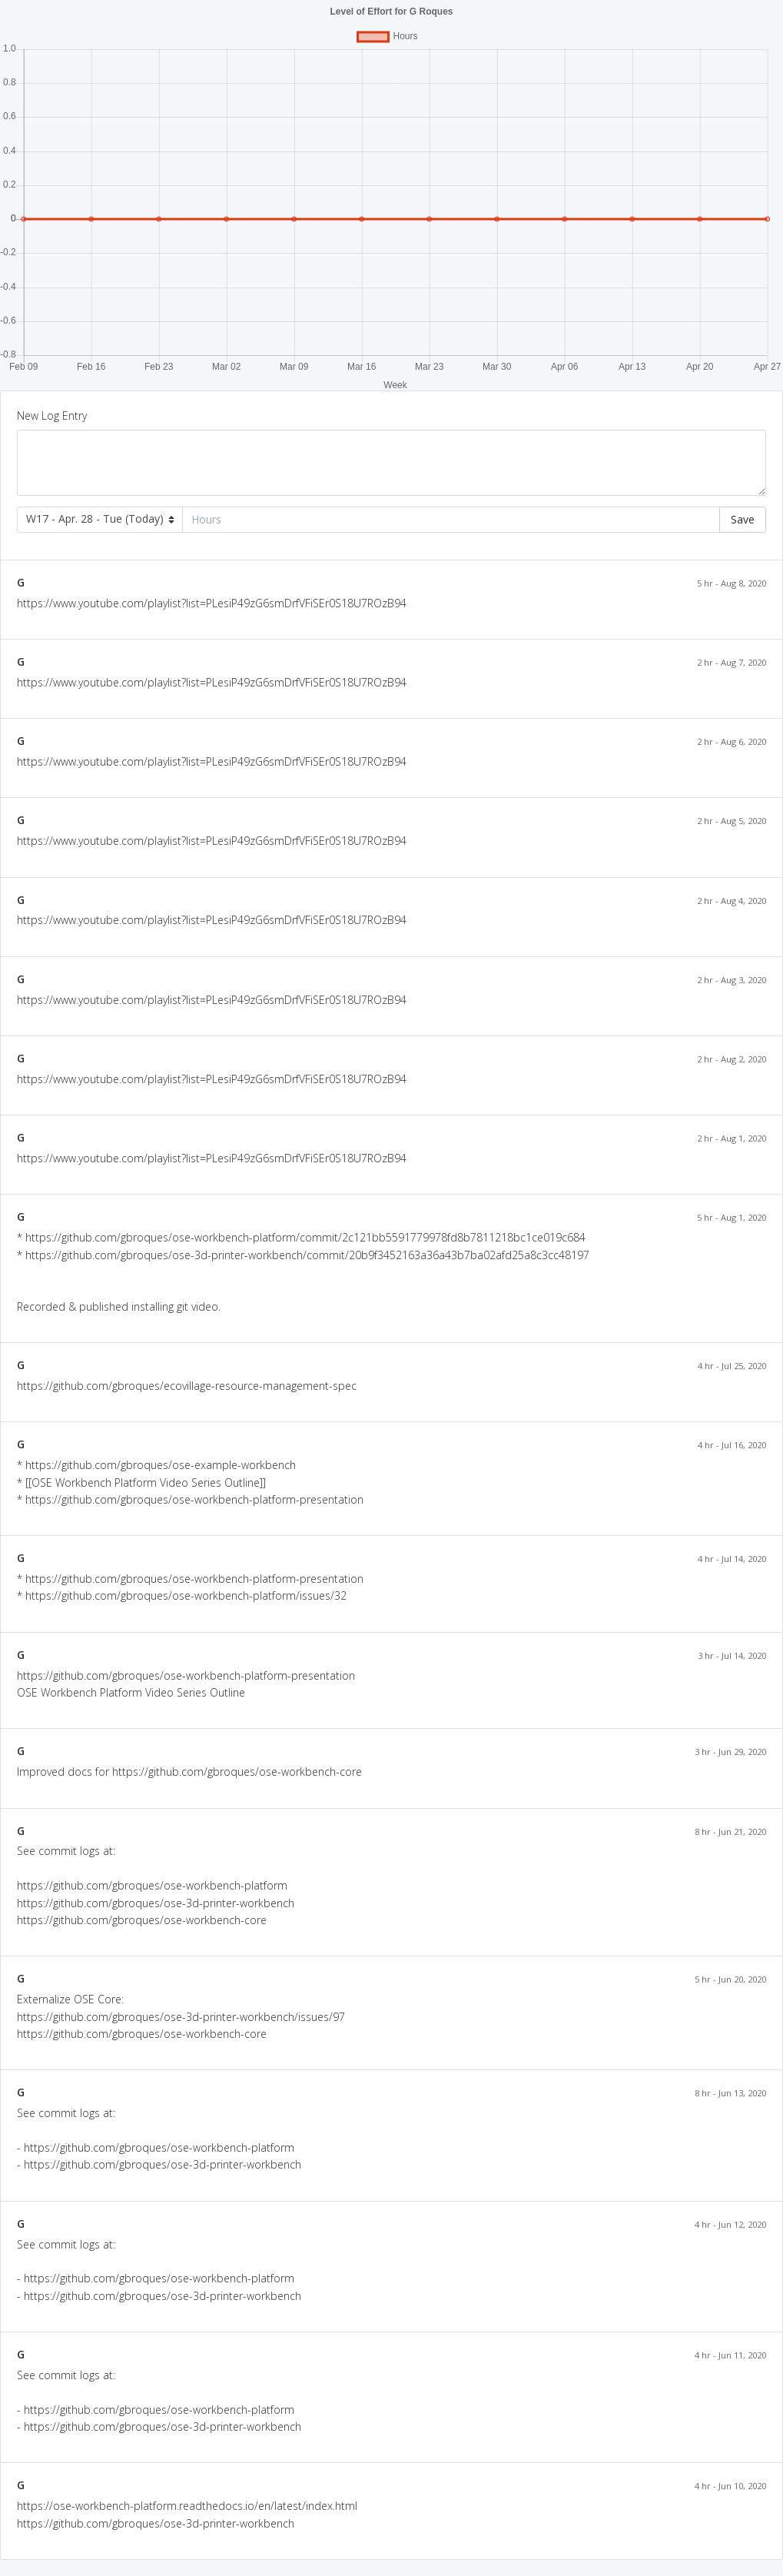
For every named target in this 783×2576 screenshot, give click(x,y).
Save (743, 519)
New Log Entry (52, 415)
